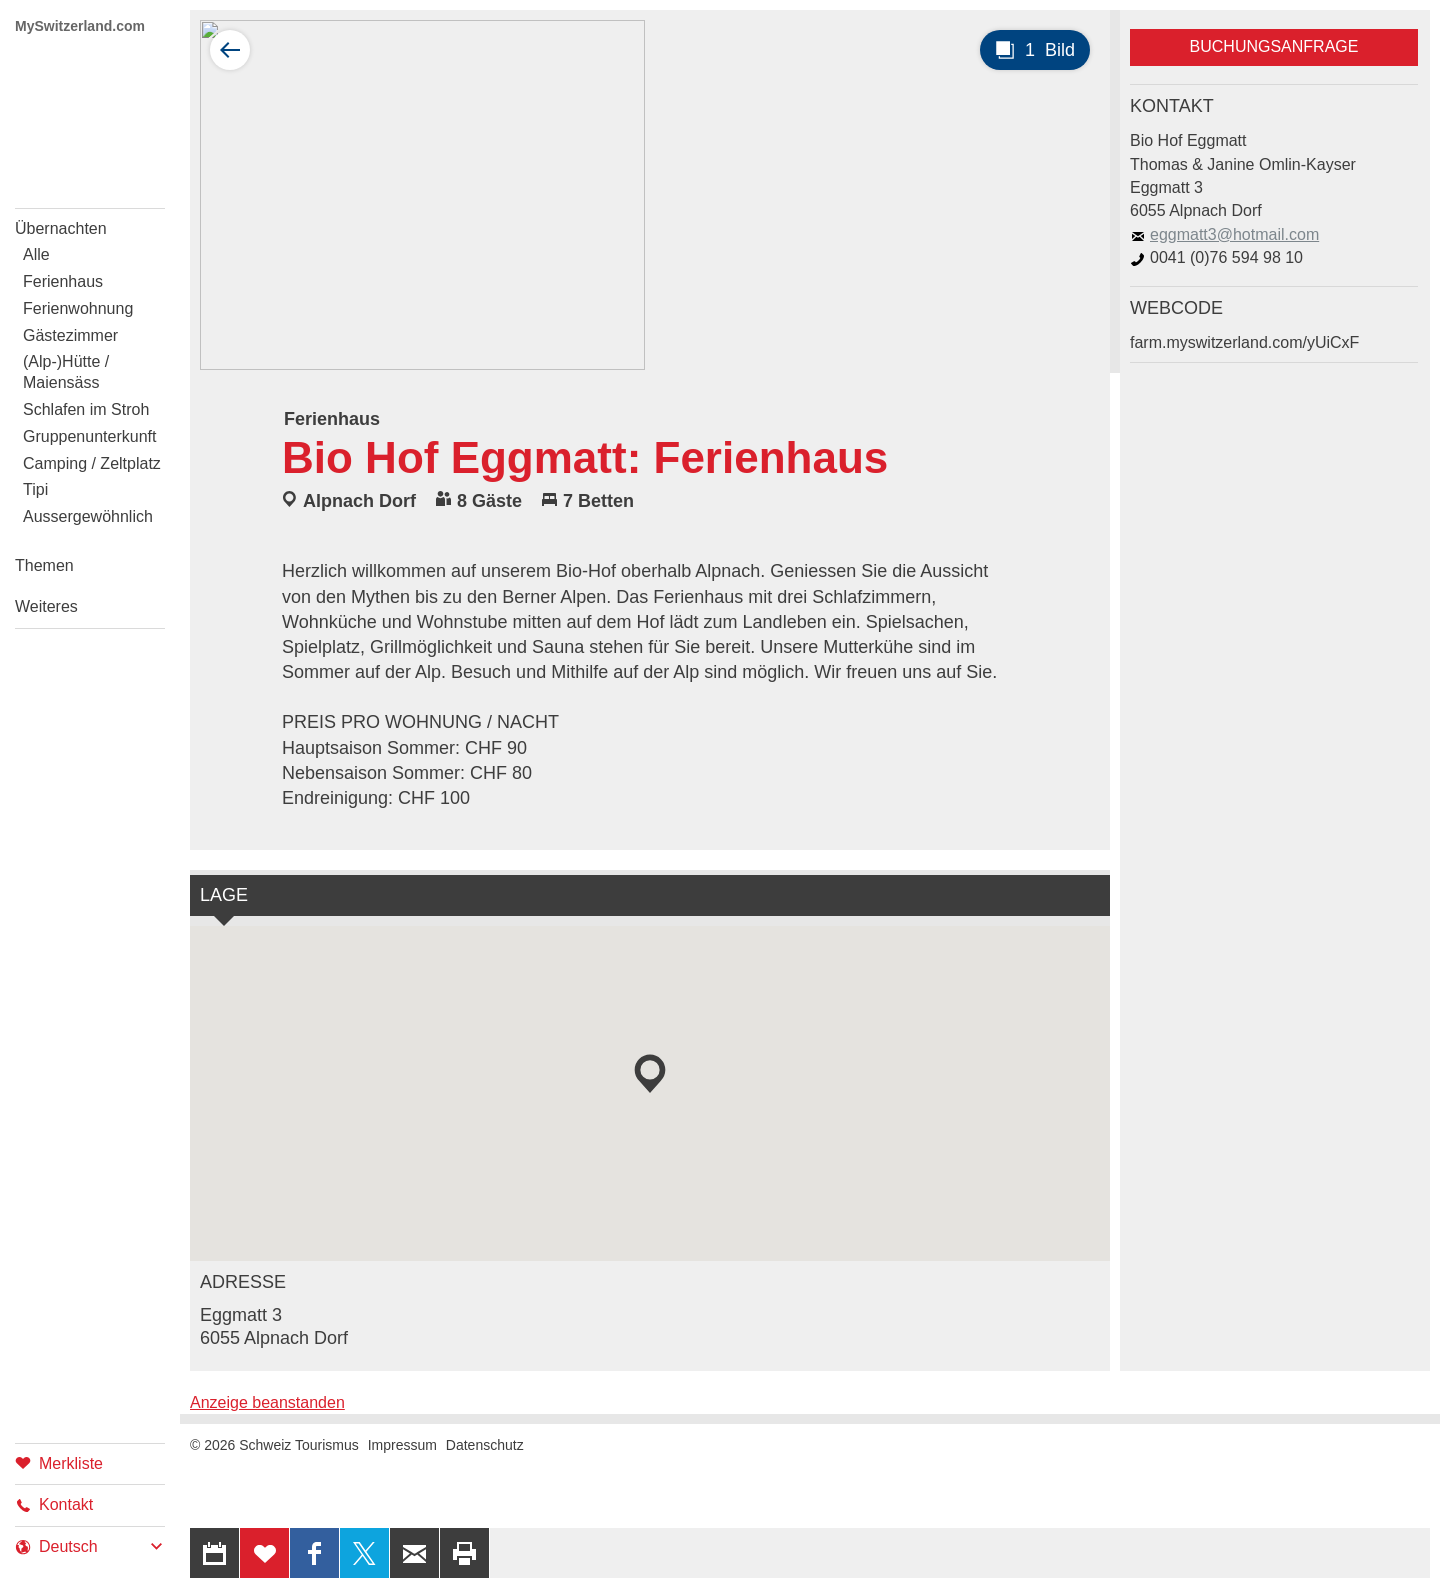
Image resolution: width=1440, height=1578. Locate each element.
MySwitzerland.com (80, 26)
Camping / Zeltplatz (92, 463)
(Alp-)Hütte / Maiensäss (66, 372)
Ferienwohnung (78, 308)
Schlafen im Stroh (86, 409)
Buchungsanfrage (1274, 46)
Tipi (35, 489)
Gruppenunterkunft (89, 436)
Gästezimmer (70, 335)
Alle (36, 254)
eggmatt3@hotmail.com (1224, 234)
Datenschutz (485, 1445)
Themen (44, 565)
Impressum (402, 1445)
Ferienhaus (63, 281)
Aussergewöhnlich (88, 516)
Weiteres (46, 606)
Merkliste (59, 1462)
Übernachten (61, 228)
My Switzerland (90, 118)
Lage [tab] (224, 895)
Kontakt (54, 1504)
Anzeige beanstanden (267, 1402)
